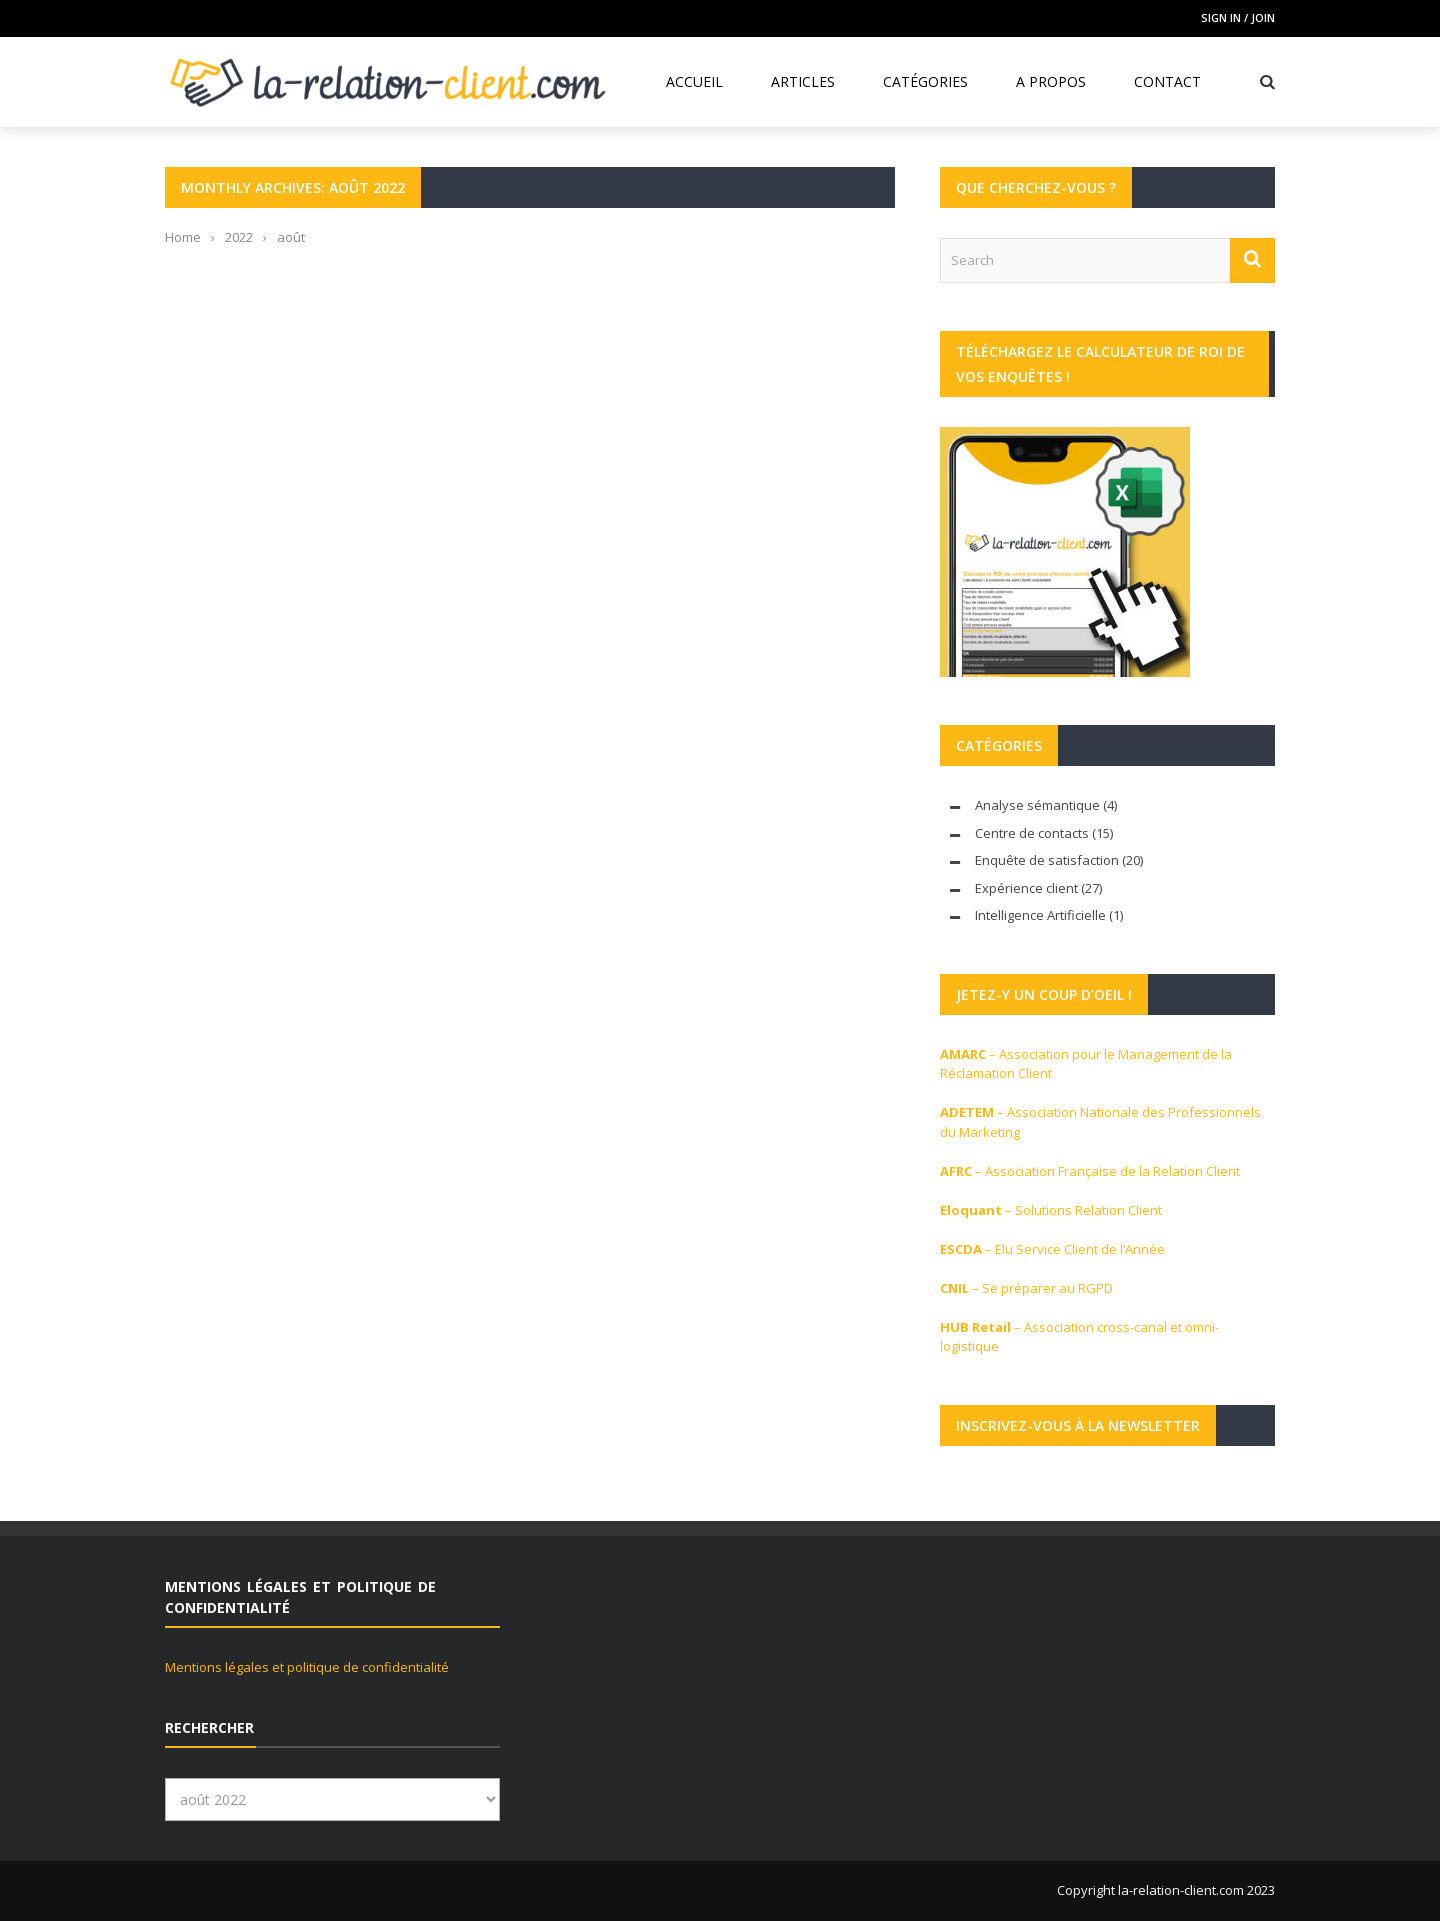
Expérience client (1026, 888)
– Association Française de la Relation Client (1090, 1171)
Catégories (925, 81)
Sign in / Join (1238, 17)
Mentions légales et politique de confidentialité (307, 1667)
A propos (1051, 81)
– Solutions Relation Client (1051, 1210)
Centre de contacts (1032, 833)
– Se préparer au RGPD (1026, 1288)
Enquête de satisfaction (1047, 860)
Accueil (694, 81)
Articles (803, 81)
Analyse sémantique (1037, 805)
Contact (1167, 81)
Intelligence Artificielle (1040, 915)
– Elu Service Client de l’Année (1052, 1249)
